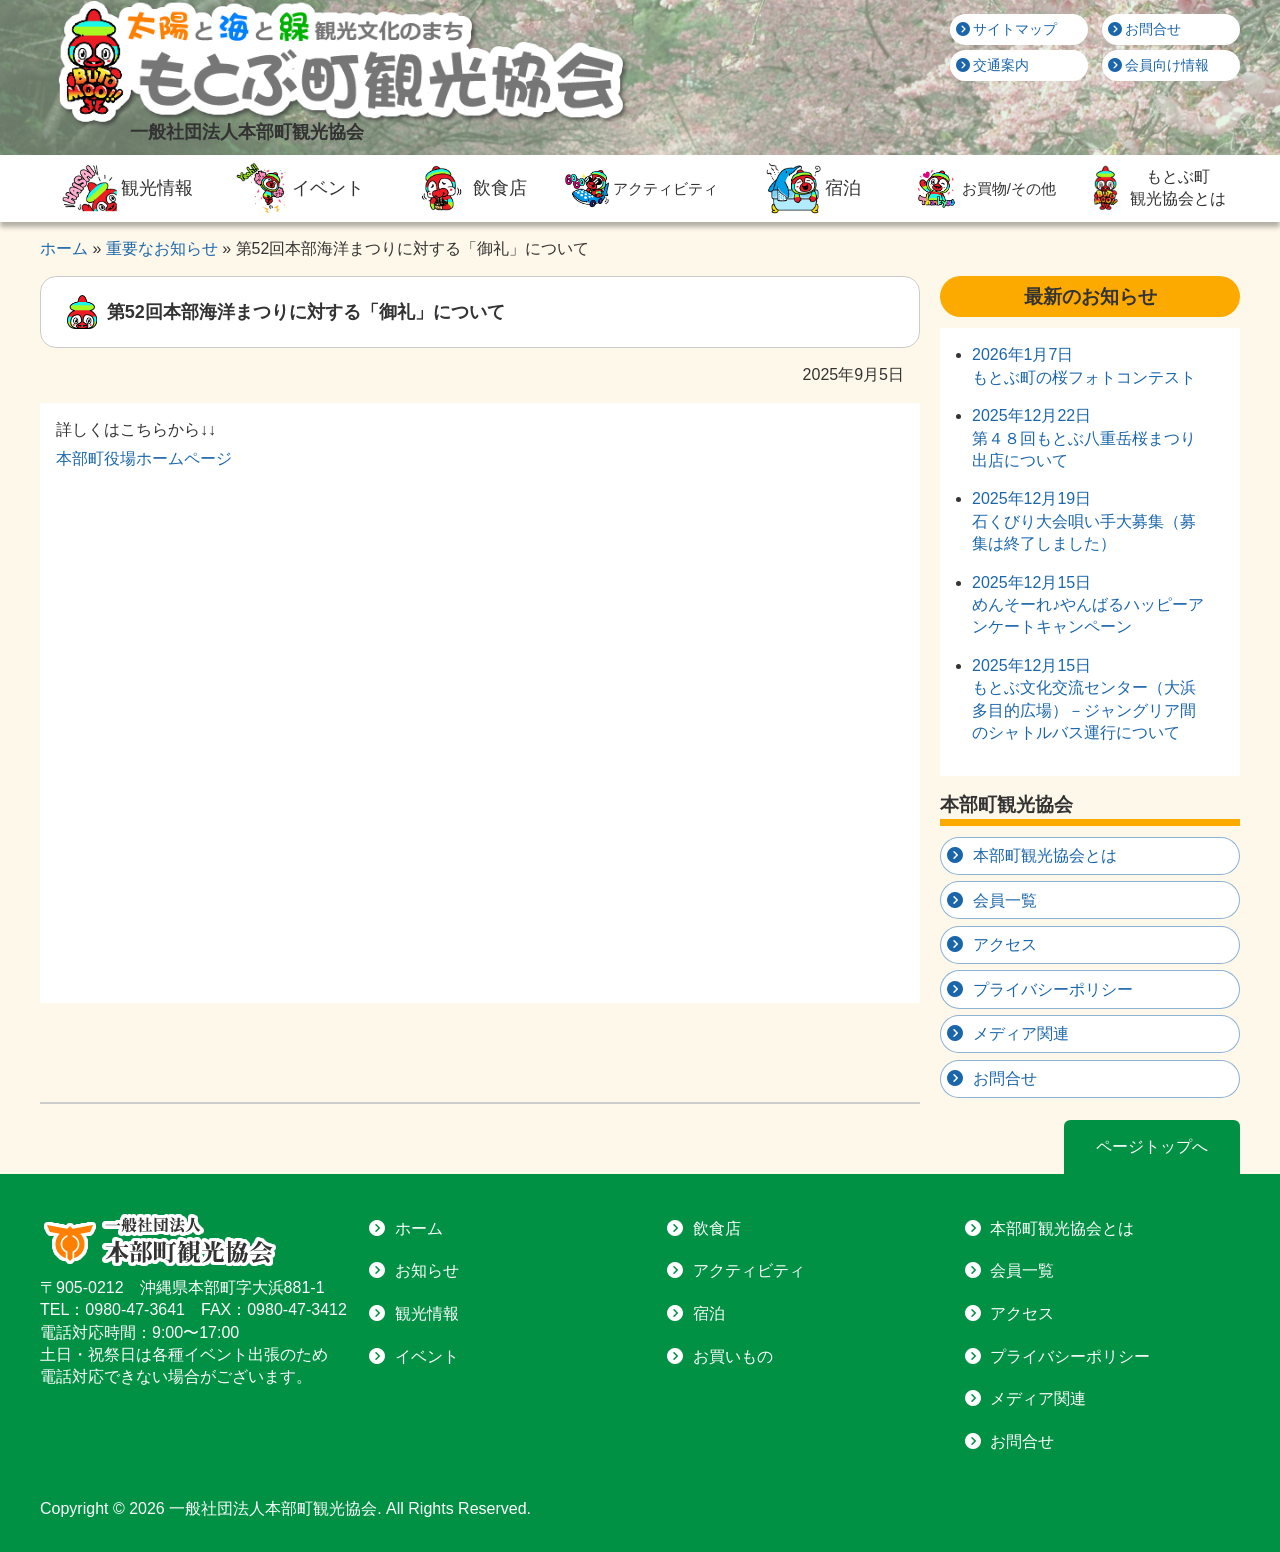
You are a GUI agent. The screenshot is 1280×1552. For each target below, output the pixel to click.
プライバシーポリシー (1053, 989)
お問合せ (1145, 29)
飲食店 (468, 188)
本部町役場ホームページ (144, 458)
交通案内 (993, 65)
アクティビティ (639, 188)
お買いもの (733, 1356)
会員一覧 (1005, 900)
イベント (297, 188)
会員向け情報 (1159, 65)
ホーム (419, 1228)
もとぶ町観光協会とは (1154, 188)
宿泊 (811, 188)
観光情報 (125, 188)
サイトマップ (1007, 29)
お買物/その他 (983, 188)
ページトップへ (1152, 1146)
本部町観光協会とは (1045, 855)
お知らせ (427, 1270)
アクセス (1005, 944)
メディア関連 (1021, 1033)
